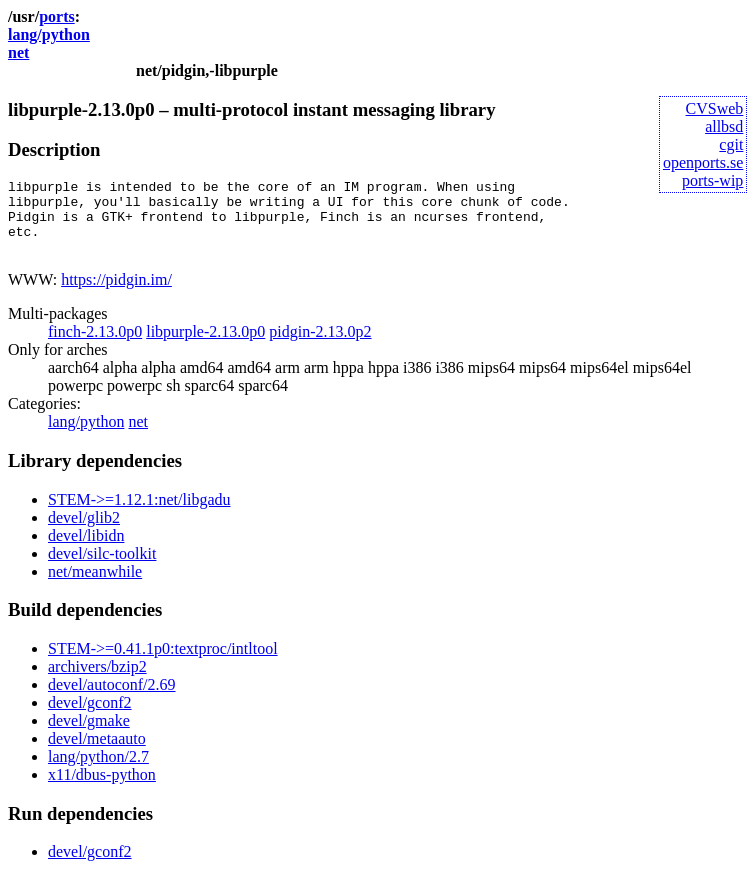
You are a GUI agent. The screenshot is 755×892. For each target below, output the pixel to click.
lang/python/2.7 (98, 771)
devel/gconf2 (90, 717)
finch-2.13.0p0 (95, 346)
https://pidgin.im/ (116, 294)
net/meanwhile (95, 586)
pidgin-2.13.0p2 (320, 346)
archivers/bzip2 (97, 681)
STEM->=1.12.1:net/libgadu (139, 514)
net (18, 52)
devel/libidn (86, 550)
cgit (731, 144)
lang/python (49, 34)
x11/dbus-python (102, 789)
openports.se (703, 162)
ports (57, 16)
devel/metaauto (97, 753)
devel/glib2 (84, 532)
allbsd (724, 126)
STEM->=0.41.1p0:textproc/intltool (163, 663)
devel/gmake (89, 735)
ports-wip (712, 180)
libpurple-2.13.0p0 (205, 346)
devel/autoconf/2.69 (112, 699)
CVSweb (715, 108)
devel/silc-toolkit (102, 568)
